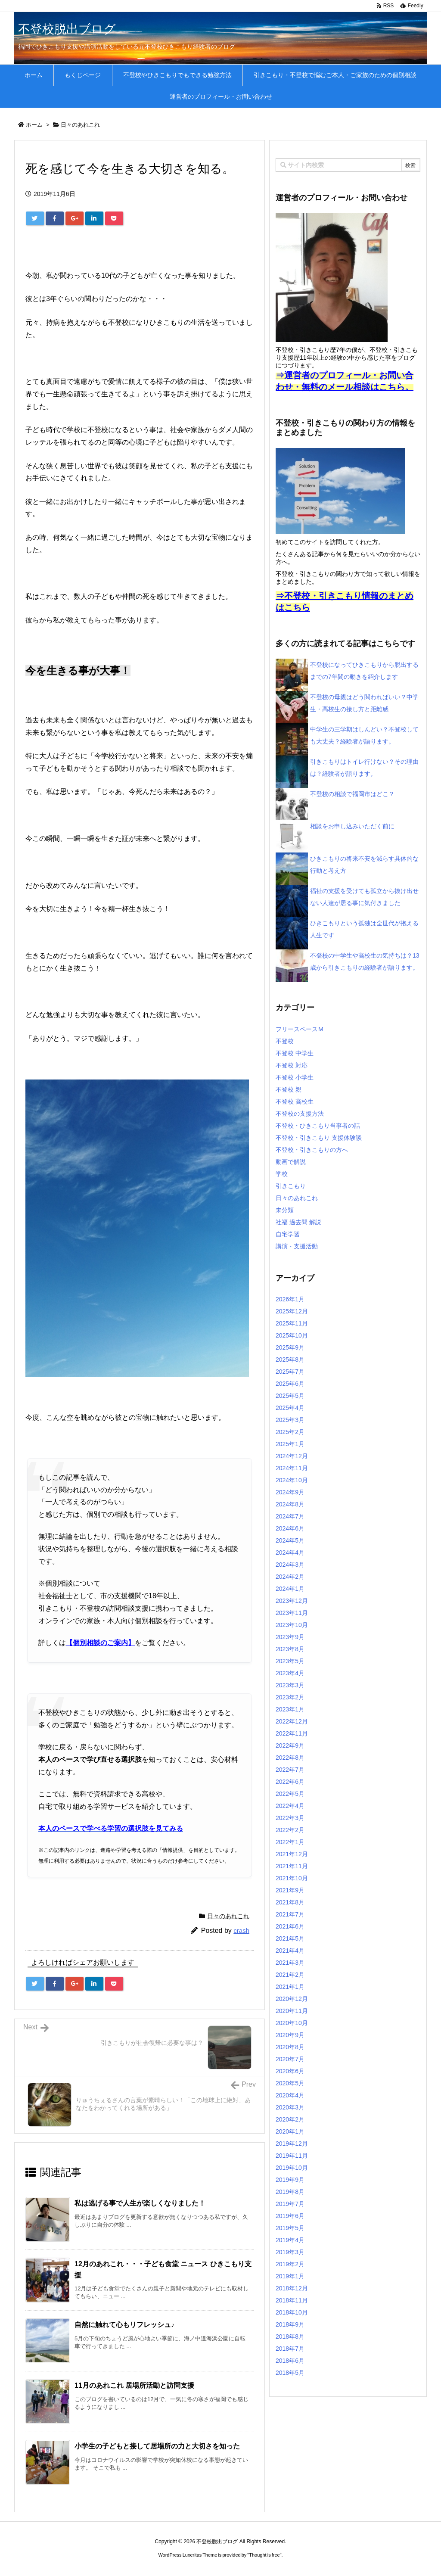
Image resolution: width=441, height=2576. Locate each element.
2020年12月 (292, 1998)
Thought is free (264, 2554)
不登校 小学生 (295, 1077)
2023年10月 (292, 1624)
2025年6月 (290, 1383)
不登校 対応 (291, 1065)
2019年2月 (290, 2264)
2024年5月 (290, 1540)
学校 (282, 1173)
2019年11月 (292, 2155)
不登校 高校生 (295, 1101)
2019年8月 (290, 2191)
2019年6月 (290, 2215)
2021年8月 (290, 1902)
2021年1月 (290, 1986)
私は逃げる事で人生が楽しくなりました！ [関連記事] (140, 2203)
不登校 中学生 (295, 1053)
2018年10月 (292, 2312)
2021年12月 (292, 1854)
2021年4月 (290, 1950)
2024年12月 (292, 1456)
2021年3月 (290, 1962)
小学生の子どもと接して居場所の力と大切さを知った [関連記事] (157, 2446)
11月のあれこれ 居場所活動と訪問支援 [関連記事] (134, 2385)
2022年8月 (290, 1757)
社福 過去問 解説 (298, 1222)
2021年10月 (292, 1878)
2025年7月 (290, 1371)
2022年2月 (290, 1829)
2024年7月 (290, 1516)
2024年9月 (290, 1492)
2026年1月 (290, 1299)
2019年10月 (292, 2167)
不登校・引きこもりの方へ (312, 1149)
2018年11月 (292, 2300)
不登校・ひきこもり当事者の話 (318, 1125)
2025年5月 (290, 1395)
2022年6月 (290, 1781)
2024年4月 (290, 1552)
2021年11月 (292, 1866)
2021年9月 (290, 1890)
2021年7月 (290, 1914)
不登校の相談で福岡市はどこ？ (352, 793)
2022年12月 (292, 1721)
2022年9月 (290, 1745)
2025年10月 (292, 1335)
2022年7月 (290, 1769)
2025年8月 (290, 1359)
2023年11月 (292, 1612)
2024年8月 (290, 1504)
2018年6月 (290, 2360)
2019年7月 (290, 2203)
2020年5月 (290, 2083)
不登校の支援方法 (300, 1113)
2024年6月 (290, 1528)
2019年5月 (290, 2227)
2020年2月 (290, 2119)
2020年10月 (292, 2022)
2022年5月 (290, 1793)
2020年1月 (290, 2131)
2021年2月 (290, 1974)
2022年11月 (292, 1733)
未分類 (285, 1210)
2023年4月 (290, 1673)
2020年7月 (290, 2059)
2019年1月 (290, 2276)
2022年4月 (290, 1805)
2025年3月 (290, 1419)
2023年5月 (290, 1661)
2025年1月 (290, 1443)
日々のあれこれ (80, 124)
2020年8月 (290, 2047)
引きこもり (291, 1185)
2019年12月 (292, 2143)
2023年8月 (290, 1649)
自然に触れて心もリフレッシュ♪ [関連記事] (124, 2324)
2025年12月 (292, 1311)
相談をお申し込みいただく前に (352, 826)
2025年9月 (290, 1347)
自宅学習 (288, 1234)
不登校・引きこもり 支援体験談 (319, 1137)
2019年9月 (290, 2179)
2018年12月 (292, 2288)
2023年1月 (290, 1709)
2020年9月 (290, 2035)
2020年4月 (290, 2095)
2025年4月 (290, 1407)
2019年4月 (290, 2240)
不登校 (285, 1041)
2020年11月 (292, 2010)
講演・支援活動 (297, 1246)
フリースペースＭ (300, 1029)
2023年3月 (290, 1685)
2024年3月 (290, 1564)
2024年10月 (292, 1480)
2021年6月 (290, 1926)
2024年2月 (290, 1576)
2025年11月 (292, 1323)
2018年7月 (290, 2348)
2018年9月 (290, 2324)
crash (241, 1930)
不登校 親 (288, 1089)
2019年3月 (290, 2252)
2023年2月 (290, 1697)
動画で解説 (291, 1161)
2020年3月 (290, 2107)
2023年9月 (290, 1636)
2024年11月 (292, 1468)
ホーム (34, 124)
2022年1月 (290, 1842)
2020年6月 (290, 2071)
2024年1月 (290, 1588)
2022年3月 (290, 1817)
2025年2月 (290, 1431)
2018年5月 (290, 2372)
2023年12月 (292, 1600)
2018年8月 (290, 2336)
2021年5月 (290, 1938)
